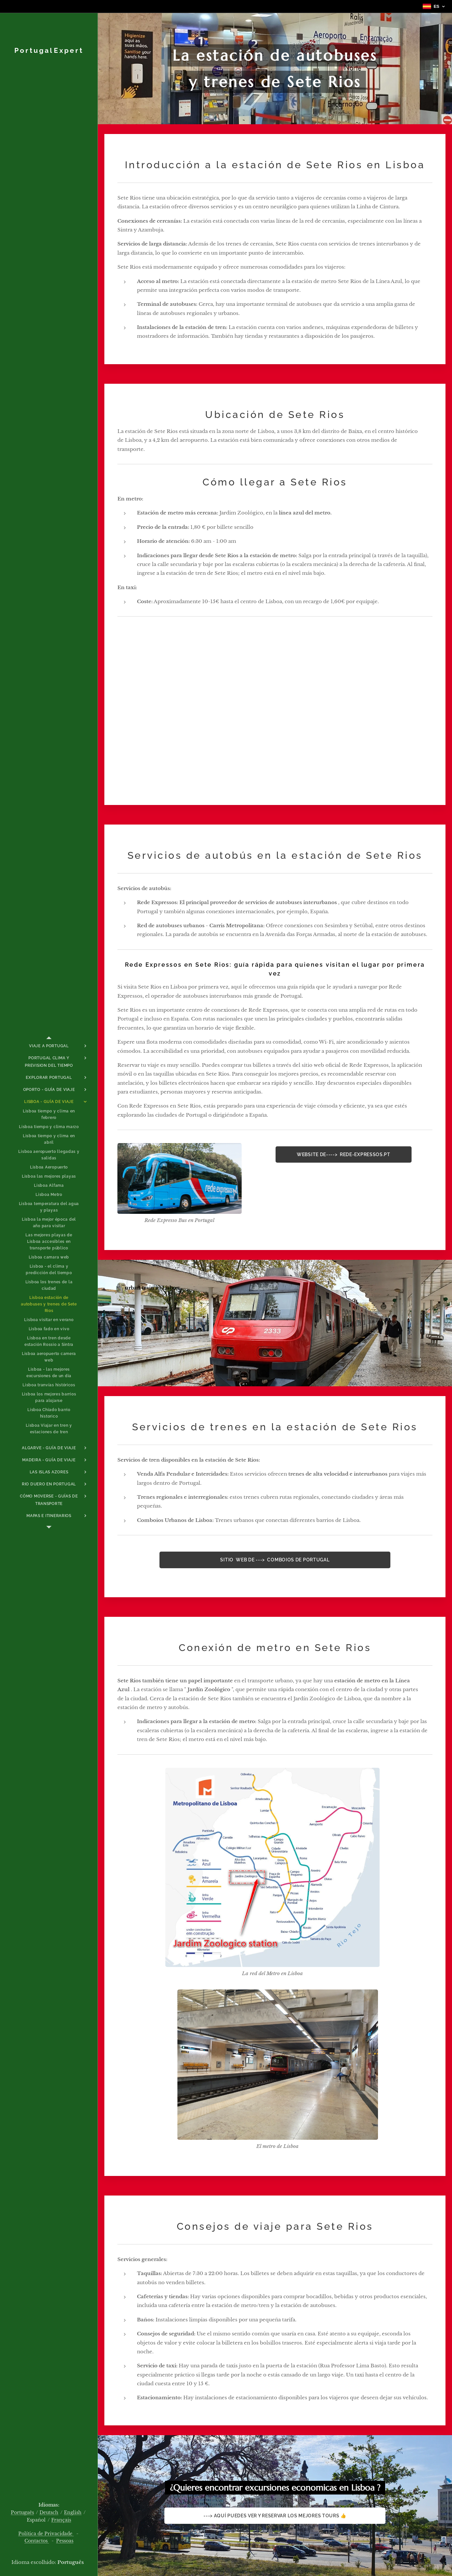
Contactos (36, 2541)
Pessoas (64, 2541)
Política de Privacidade (46, 2534)
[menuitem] (49, 1046)
